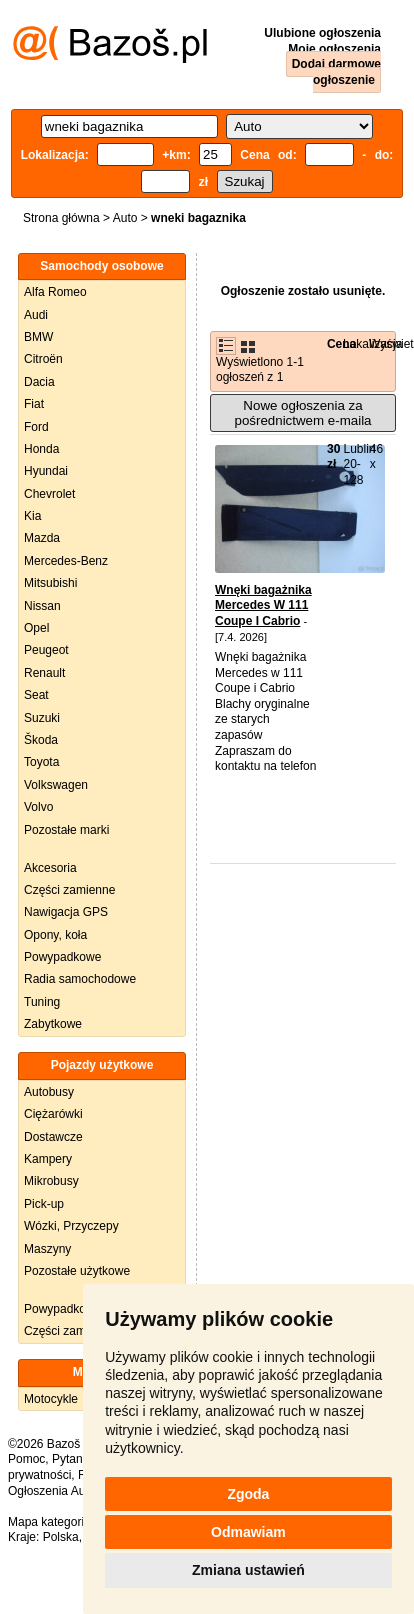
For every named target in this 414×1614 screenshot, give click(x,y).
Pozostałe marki (66, 830)
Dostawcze (53, 1137)
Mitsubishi (50, 583)
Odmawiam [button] (248, 1532)
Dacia (39, 382)
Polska (61, 1537)
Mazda (42, 538)
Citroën (43, 359)
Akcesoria (50, 868)
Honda (41, 449)
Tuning (42, 1002)
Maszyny (47, 1249)
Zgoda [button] (248, 1494)
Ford (36, 427)
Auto (125, 218)
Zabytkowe (53, 1024)
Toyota (41, 762)
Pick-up (44, 1204)
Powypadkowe (62, 957)
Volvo (38, 807)
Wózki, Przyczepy (71, 1226)
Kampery (48, 1159)
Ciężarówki (53, 1114)
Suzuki (42, 718)
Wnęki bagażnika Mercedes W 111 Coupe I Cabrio (263, 605)
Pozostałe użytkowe (77, 1271)
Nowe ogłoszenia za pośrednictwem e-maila (302, 413)
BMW (38, 337)
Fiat (34, 404)
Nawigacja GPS (66, 912)
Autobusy (49, 1092)
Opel (36, 628)
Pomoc (26, 1459)
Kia (32, 516)
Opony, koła (55, 935)
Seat (36, 695)
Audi (36, 315)
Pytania (72, 1459)
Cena (341, 344)
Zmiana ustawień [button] (248, 1570)
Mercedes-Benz (66, 561)
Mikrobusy (51, 1181)
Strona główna (61, 218)
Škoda (41, 740)
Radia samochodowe (80, 979)
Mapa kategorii (47, 1522)
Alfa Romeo (55, 292)
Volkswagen (56, 785)
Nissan (42, 606)
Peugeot (46, 650)
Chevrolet (49, 494)
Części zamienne (69, 890)
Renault (44, 673)
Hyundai (46, 471)
